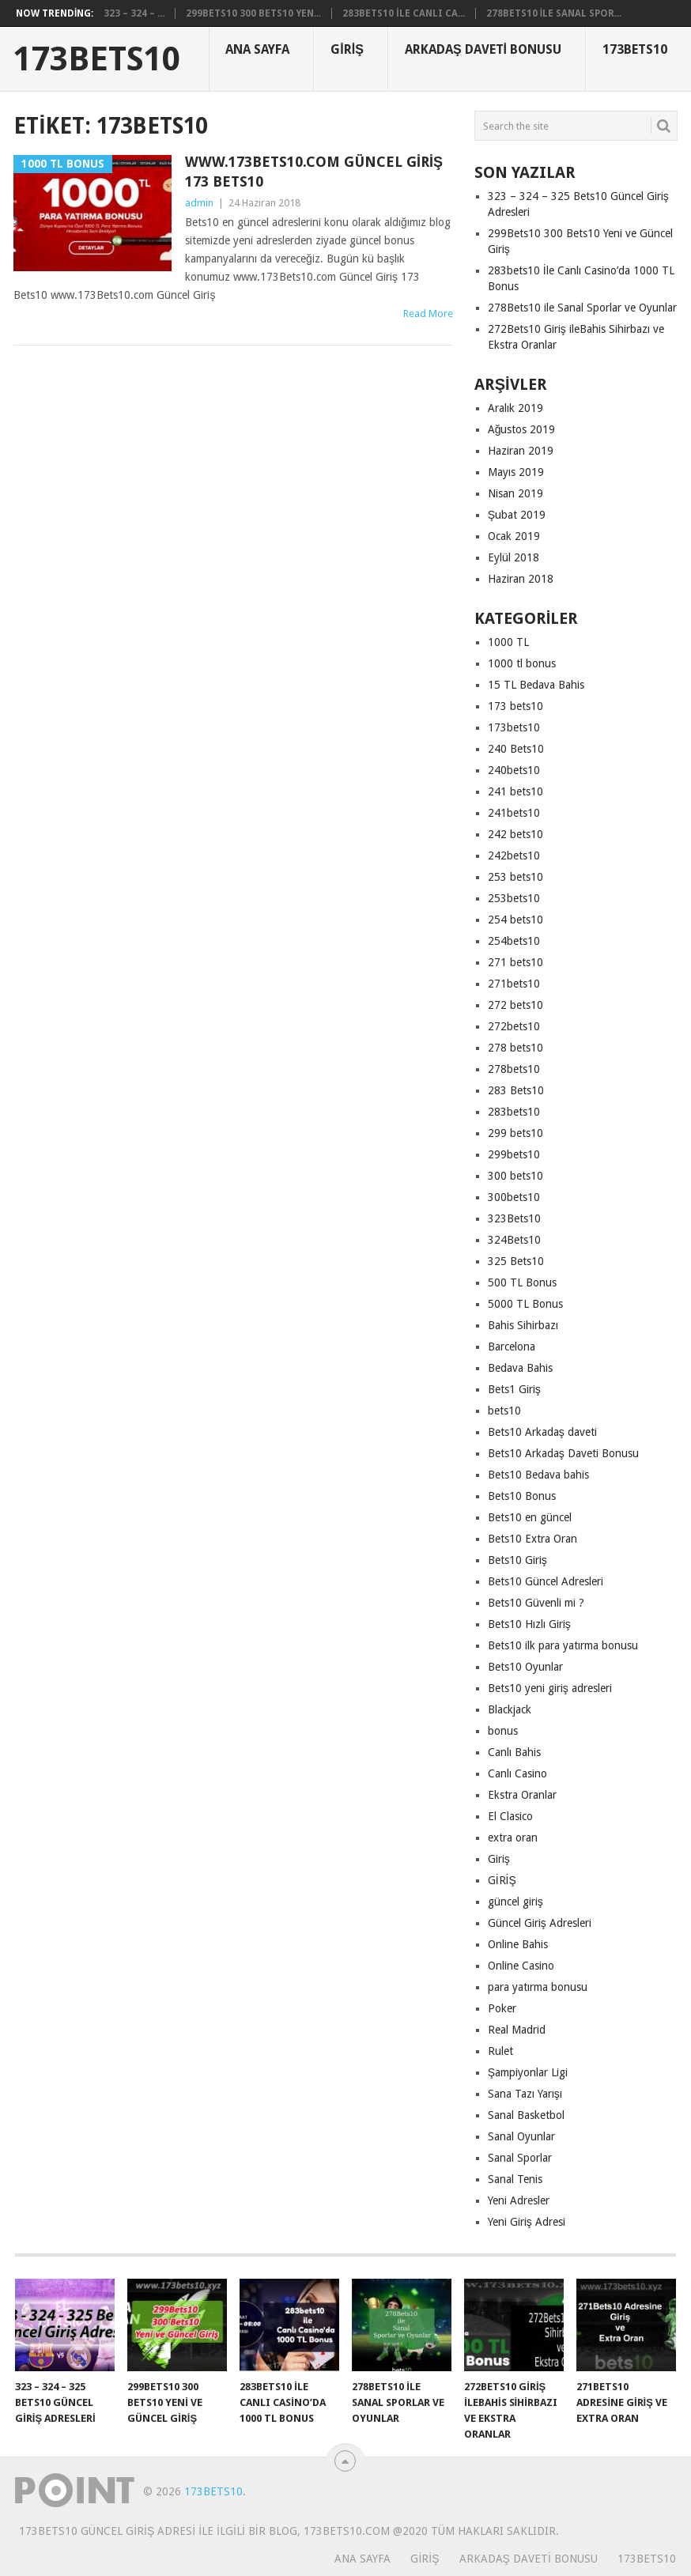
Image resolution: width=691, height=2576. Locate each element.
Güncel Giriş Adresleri (539, 1923)
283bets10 (514, 1111)
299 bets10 (515, 1133)
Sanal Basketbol (526, 2115)
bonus (503, 1730)
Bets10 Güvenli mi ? (536, 1602)
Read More (428, 313)
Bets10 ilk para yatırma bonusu (563, 1645)
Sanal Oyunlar (521, 2136)
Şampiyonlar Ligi (528, 2072)
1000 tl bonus (522, 663)
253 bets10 (515, 877)
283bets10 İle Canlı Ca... (403, 13)
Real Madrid (517, 2029)
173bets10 (514, 727)
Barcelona (511, 1346)
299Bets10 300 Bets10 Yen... (253, 13)
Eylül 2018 (513, 557)
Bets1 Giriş (514, 1389)
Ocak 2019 (514, 536)
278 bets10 (515, 1047)
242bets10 (514, 855)
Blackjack (509, 1709)
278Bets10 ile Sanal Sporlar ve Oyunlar (582, 307)
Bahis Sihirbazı (523, 1325)
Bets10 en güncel (530, 1517)
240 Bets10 (516, 748)
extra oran (513, 1837)
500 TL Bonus (522, 1282)
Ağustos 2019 (522, 429)
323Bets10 (514, 1218)
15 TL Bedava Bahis (536, 684)
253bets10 (514, 898)
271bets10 (514, 983)
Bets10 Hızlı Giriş (529, 1624)
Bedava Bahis (520, 1368)
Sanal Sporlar (520, 2157)
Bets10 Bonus (522, 1496)
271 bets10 (515, 962)
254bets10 (514, 941)
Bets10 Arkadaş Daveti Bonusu (563, 1453)
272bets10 (514, 1026)
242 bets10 (515, 834)
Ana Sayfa (257, 49)
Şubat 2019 (517, 514)
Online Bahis (518, 1944)
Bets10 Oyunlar (525, 1666)
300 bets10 (515, 1175)
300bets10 (514, 1197)
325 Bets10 (516, 1261)
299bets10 (514, 1154)
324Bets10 (514, 1239)
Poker (502, 2008)
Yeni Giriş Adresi (526, 2221)
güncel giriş (515, 1901)
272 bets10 (515, 1005)
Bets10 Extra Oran (532, 1538)
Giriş (347, 49)
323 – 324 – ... (134, 13)
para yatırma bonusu (537, 1987)
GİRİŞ (502, 1880)
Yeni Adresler (518, 2200)
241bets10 (514, 812)
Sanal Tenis (515, 2179)
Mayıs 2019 (516, 472)
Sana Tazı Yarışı (525, 2093)
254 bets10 (515, 919)
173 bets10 (515, 706)
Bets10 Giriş (517, 1560)
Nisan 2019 (515, 493)
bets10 (504, 1410)
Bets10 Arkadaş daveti (542, 1432)
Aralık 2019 (515, 408)
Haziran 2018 (520, 578)
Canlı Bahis (514, 1752)
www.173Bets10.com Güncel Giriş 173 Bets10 (314, 171)
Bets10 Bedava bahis (538, 1474)
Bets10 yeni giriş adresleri (550, 1688)
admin (199, 203)
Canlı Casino (517, 1773)
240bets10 (514, 770)
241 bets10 (515, 791)
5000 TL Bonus (525, 1303)
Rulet (500, 2051)
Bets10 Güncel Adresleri (545, 1581)
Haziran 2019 (520, 450)
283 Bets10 (516, 1090)
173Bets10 (96, 59)
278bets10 (514, 1069)
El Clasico (510, 1816)
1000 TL (508, 642)
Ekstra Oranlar (522, 1794)
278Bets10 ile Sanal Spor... (553, 13)
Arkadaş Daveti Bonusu (483, 49)
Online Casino (521, 1965)
